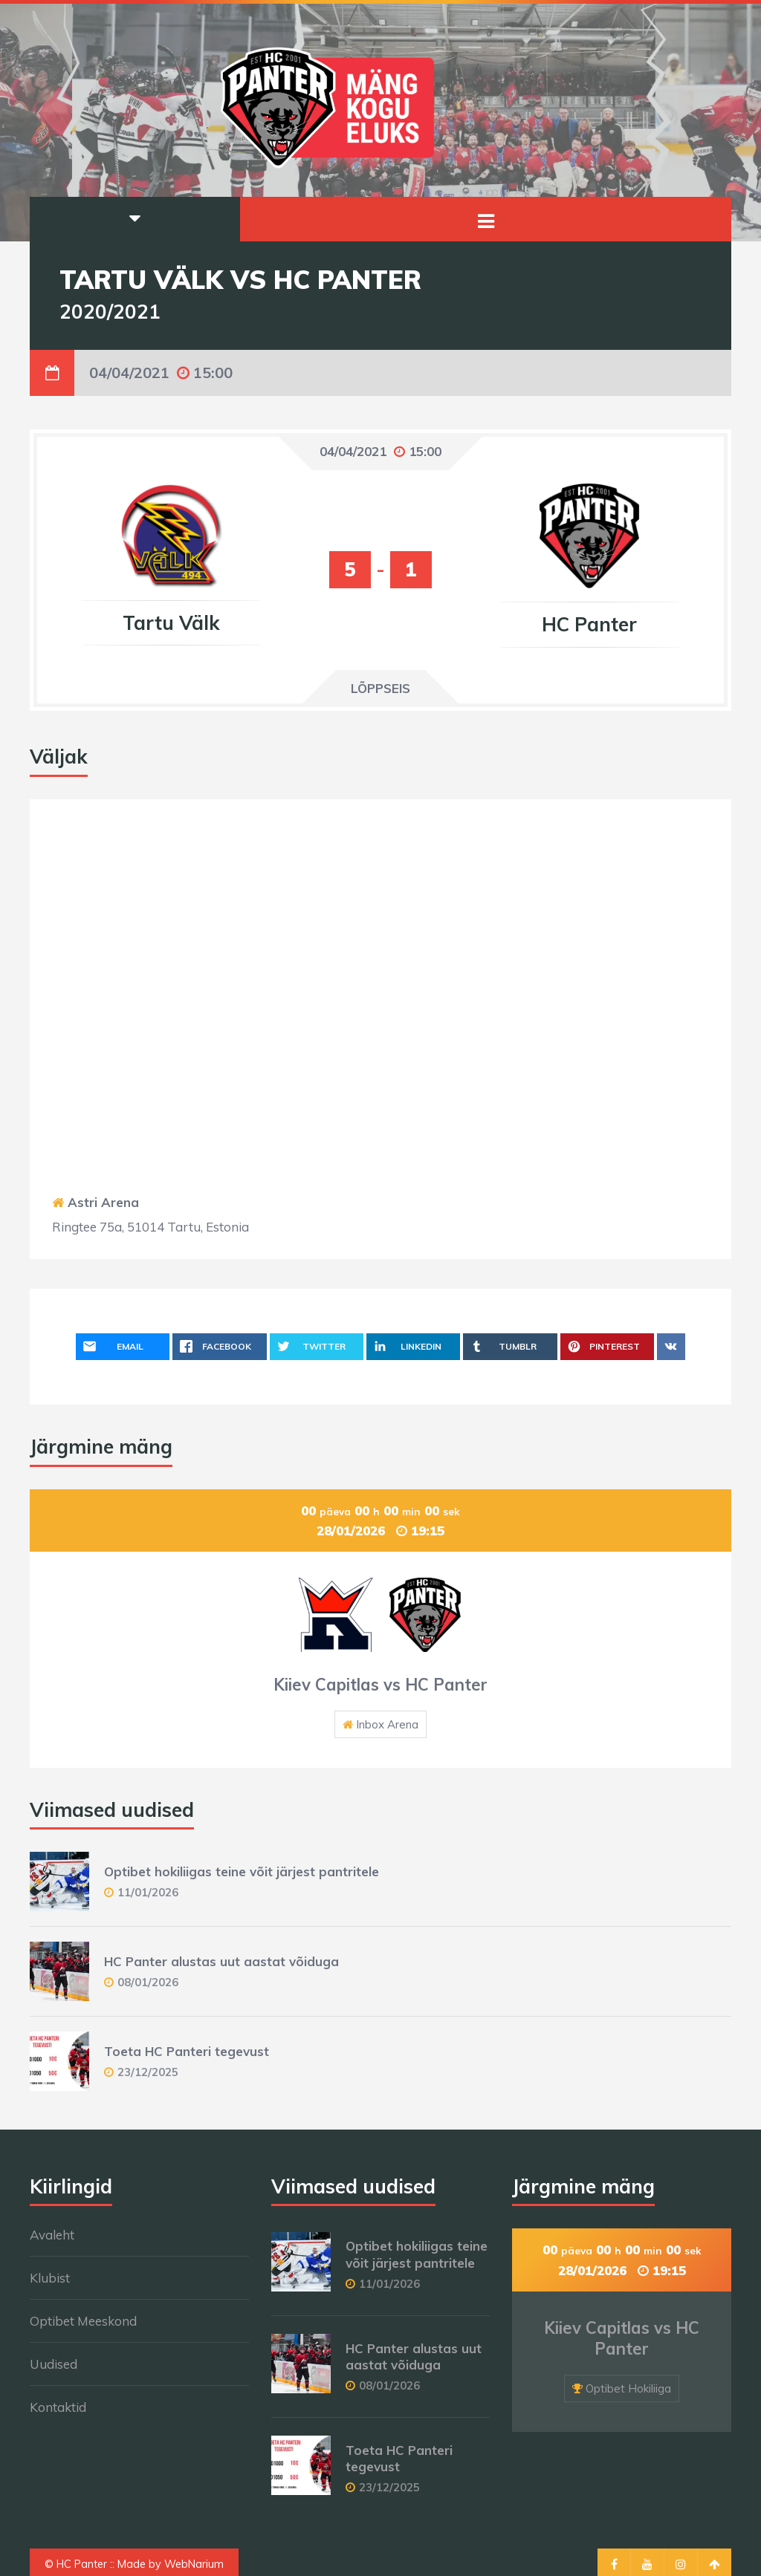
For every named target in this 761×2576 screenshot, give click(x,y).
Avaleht (52, 2234)
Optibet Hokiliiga (628, 2388)
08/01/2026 (147, 1982)
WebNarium (194, 2564)
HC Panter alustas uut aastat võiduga (221, 1961)
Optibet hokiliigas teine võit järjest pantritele (241, 1871)
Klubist (50, 2277)
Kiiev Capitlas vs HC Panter (380, 1684)
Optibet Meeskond (83, 2321)
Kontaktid (58, 2407)
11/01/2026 (147, 1892)
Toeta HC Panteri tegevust (186, 2051)
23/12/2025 (147, 2072)
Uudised (53, 2364)
